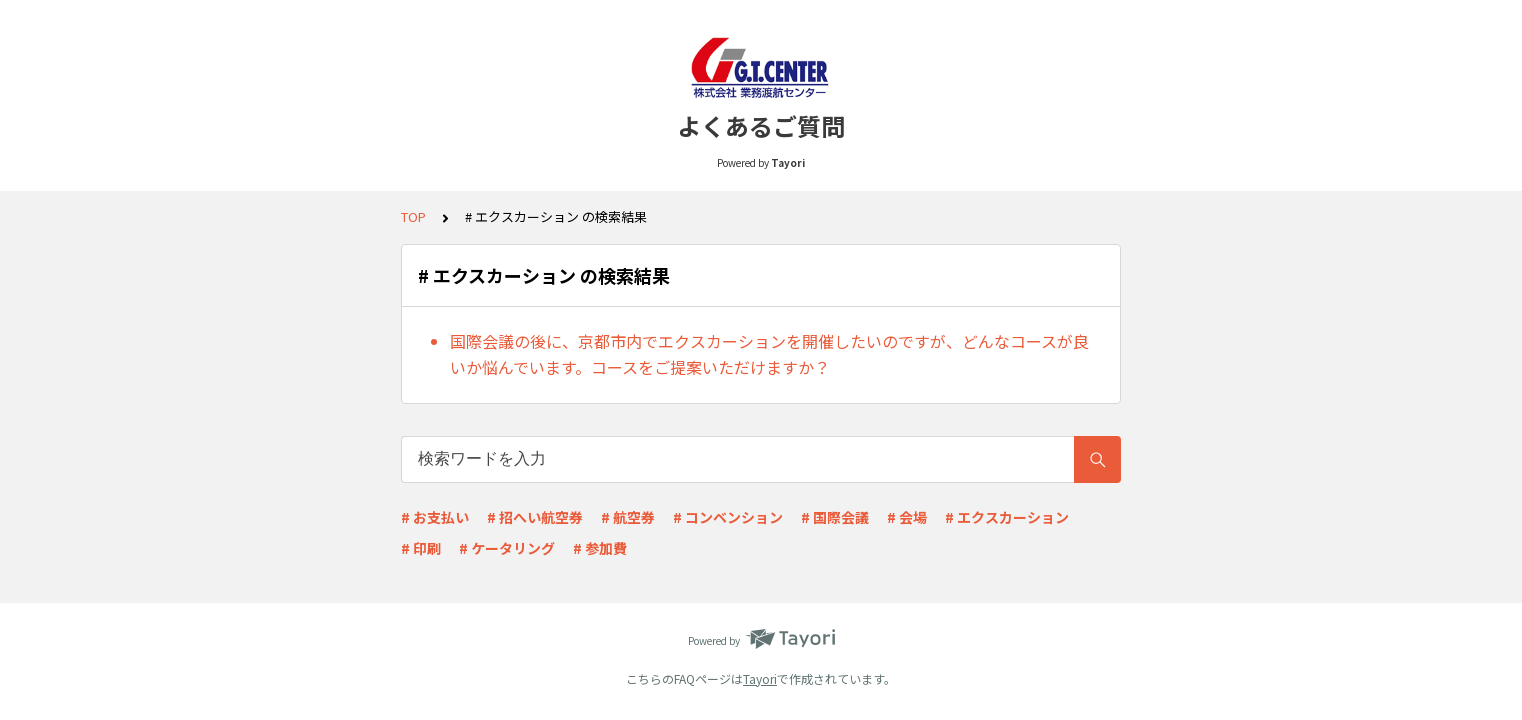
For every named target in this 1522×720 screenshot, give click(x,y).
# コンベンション (728, 517)
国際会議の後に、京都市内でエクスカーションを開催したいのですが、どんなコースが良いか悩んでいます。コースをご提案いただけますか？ (769, 354)
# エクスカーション (1007, 517)
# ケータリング (507, 548)
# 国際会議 (835, 517)
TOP (413, 216)
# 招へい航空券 (535, 517)
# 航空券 (628, 517)
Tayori (760, 678)
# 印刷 (421, 548)
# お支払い (435, 517)
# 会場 (907, 517)
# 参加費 (600, 548)
